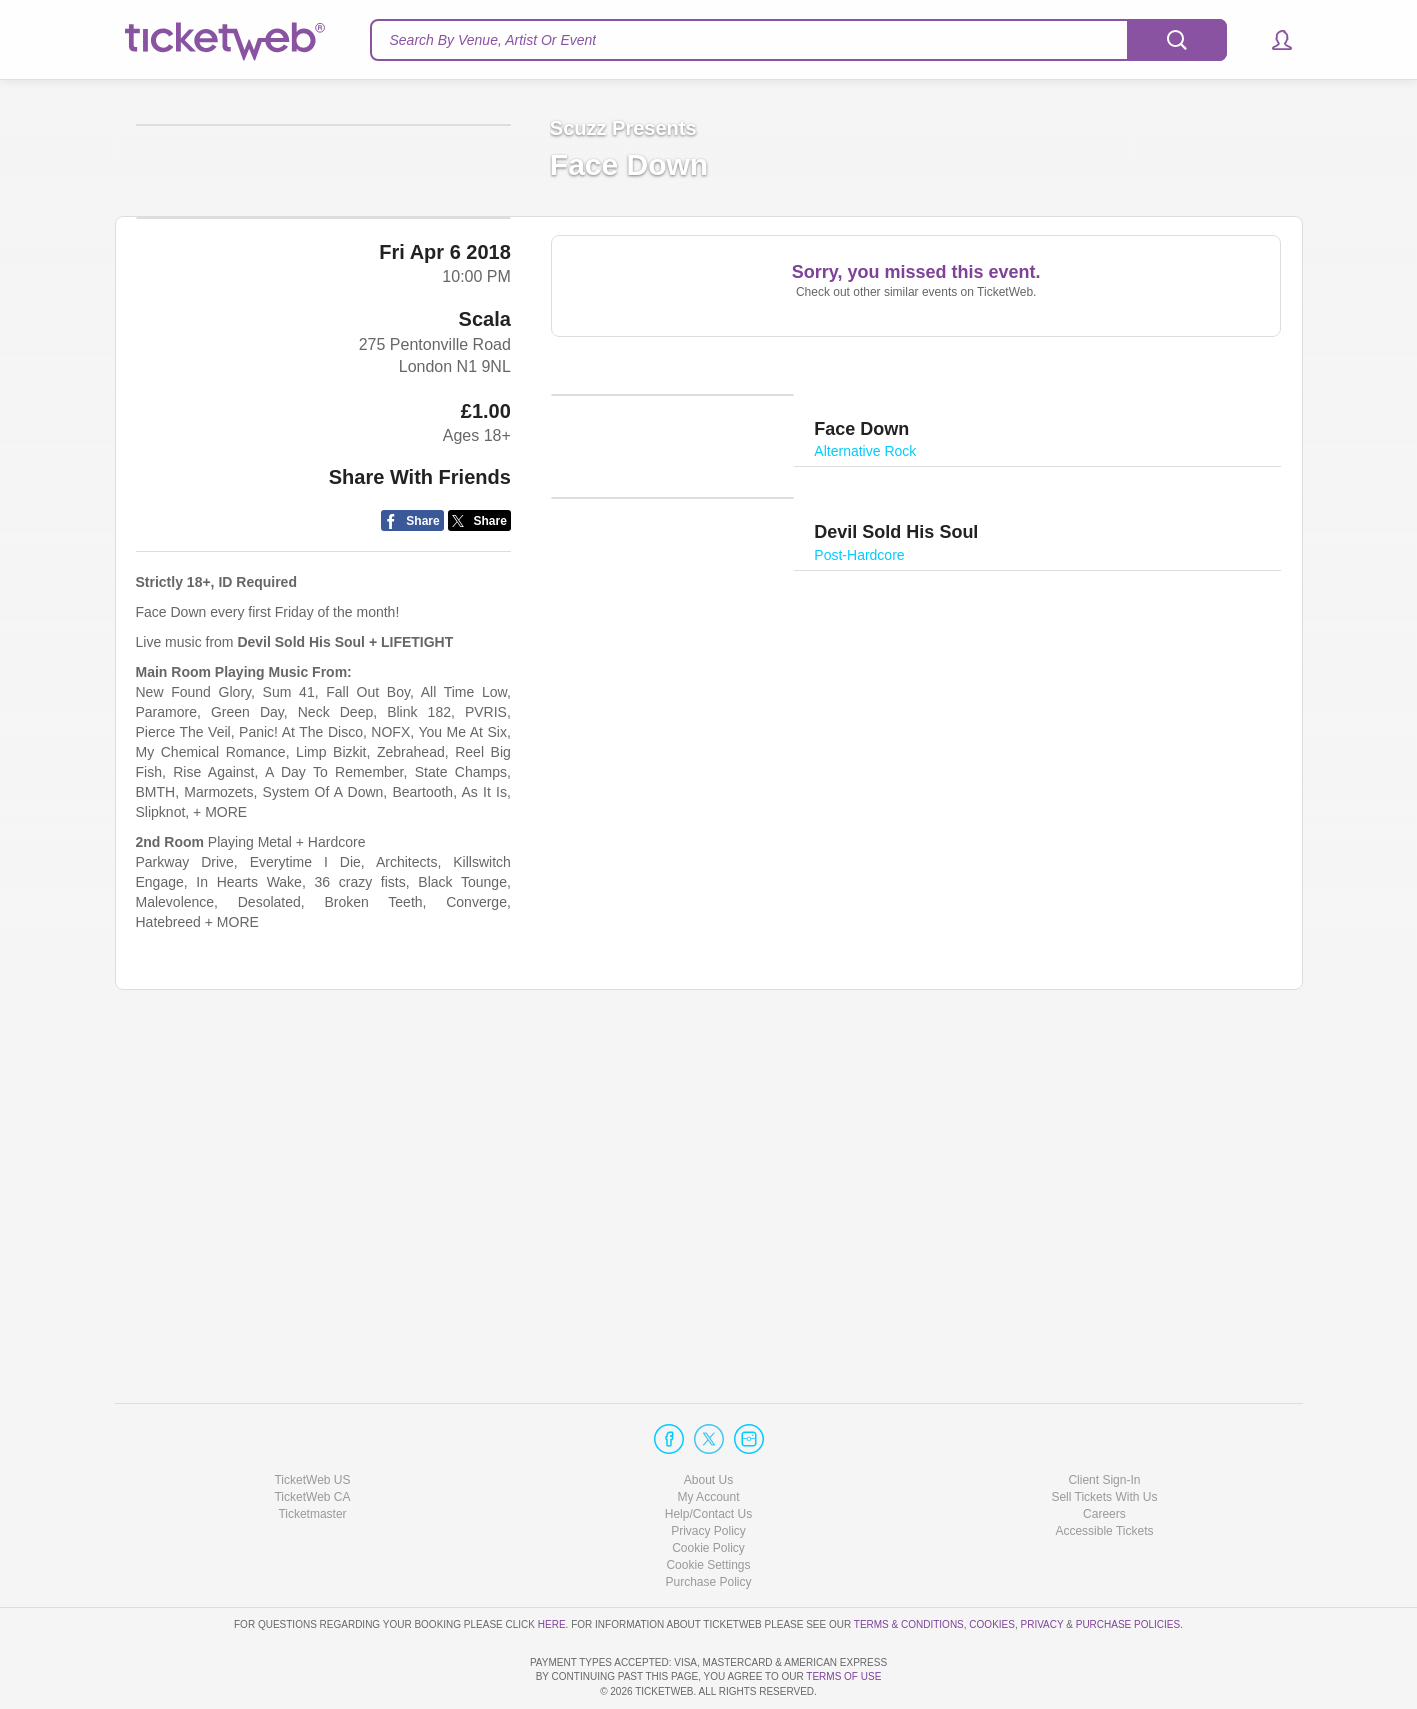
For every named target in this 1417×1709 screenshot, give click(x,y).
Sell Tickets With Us (1104, 1440)
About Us (708, 1423)
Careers (1104, 1457)
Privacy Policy (708, 1474)
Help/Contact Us (708, 1457)
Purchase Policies (1128, 1567)
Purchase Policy (708, 1526)
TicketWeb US (312, 1423)
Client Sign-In (1104, 1423)
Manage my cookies (708, 1508)
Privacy (1042, 1567)
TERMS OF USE (843, 1677)
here (552, 1567)
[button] (1272, 40)
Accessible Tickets (1104, 1474)
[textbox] (798, 40)
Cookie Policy (708, 1491)
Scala (485, 668)
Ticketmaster (312, 1457)
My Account (708, 1440)
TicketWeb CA (312, 1440)
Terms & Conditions (909, 1567)
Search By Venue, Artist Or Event (493, 40)
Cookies (992, 1567)
